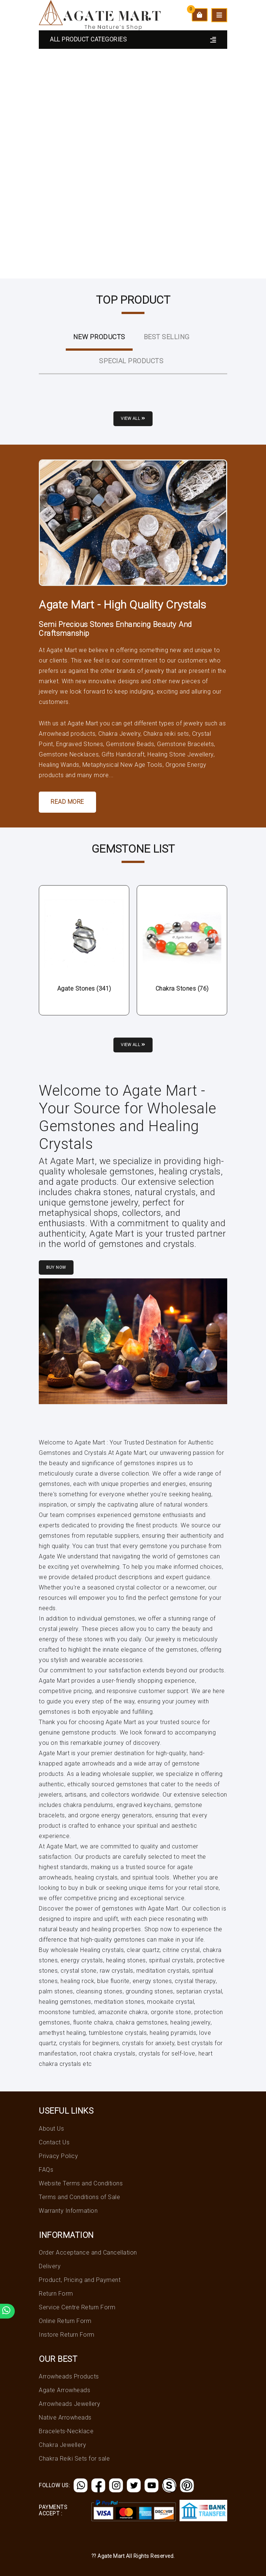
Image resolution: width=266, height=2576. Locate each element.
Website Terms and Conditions (81, 2183)
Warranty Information (68, 2210)
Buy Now (56, 1267)
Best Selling (167, 337)
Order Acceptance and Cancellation (88, 2252)
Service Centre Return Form (77, 2307)
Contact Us (54, 2142)
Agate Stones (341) (84, 988)
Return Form (56, 2293)
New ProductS (99, 337)
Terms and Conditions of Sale (79, 2197)
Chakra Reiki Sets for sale (74, 2458)
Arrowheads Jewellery (69, 2403)
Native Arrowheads (65, 2417)
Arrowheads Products (69, 2376)
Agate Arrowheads (64, 2390)
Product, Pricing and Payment (79, 2279)
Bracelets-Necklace (66, 2431)
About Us (51, 2128)
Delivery (50, 2266)
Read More (67, 801)
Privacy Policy (58, 2155)
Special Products (131, 361)
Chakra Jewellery (62, 2444)
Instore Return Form (67, 2334)
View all (133, 418)
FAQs (46, 2169)
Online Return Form (65, 2320)
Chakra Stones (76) (182, 988)
